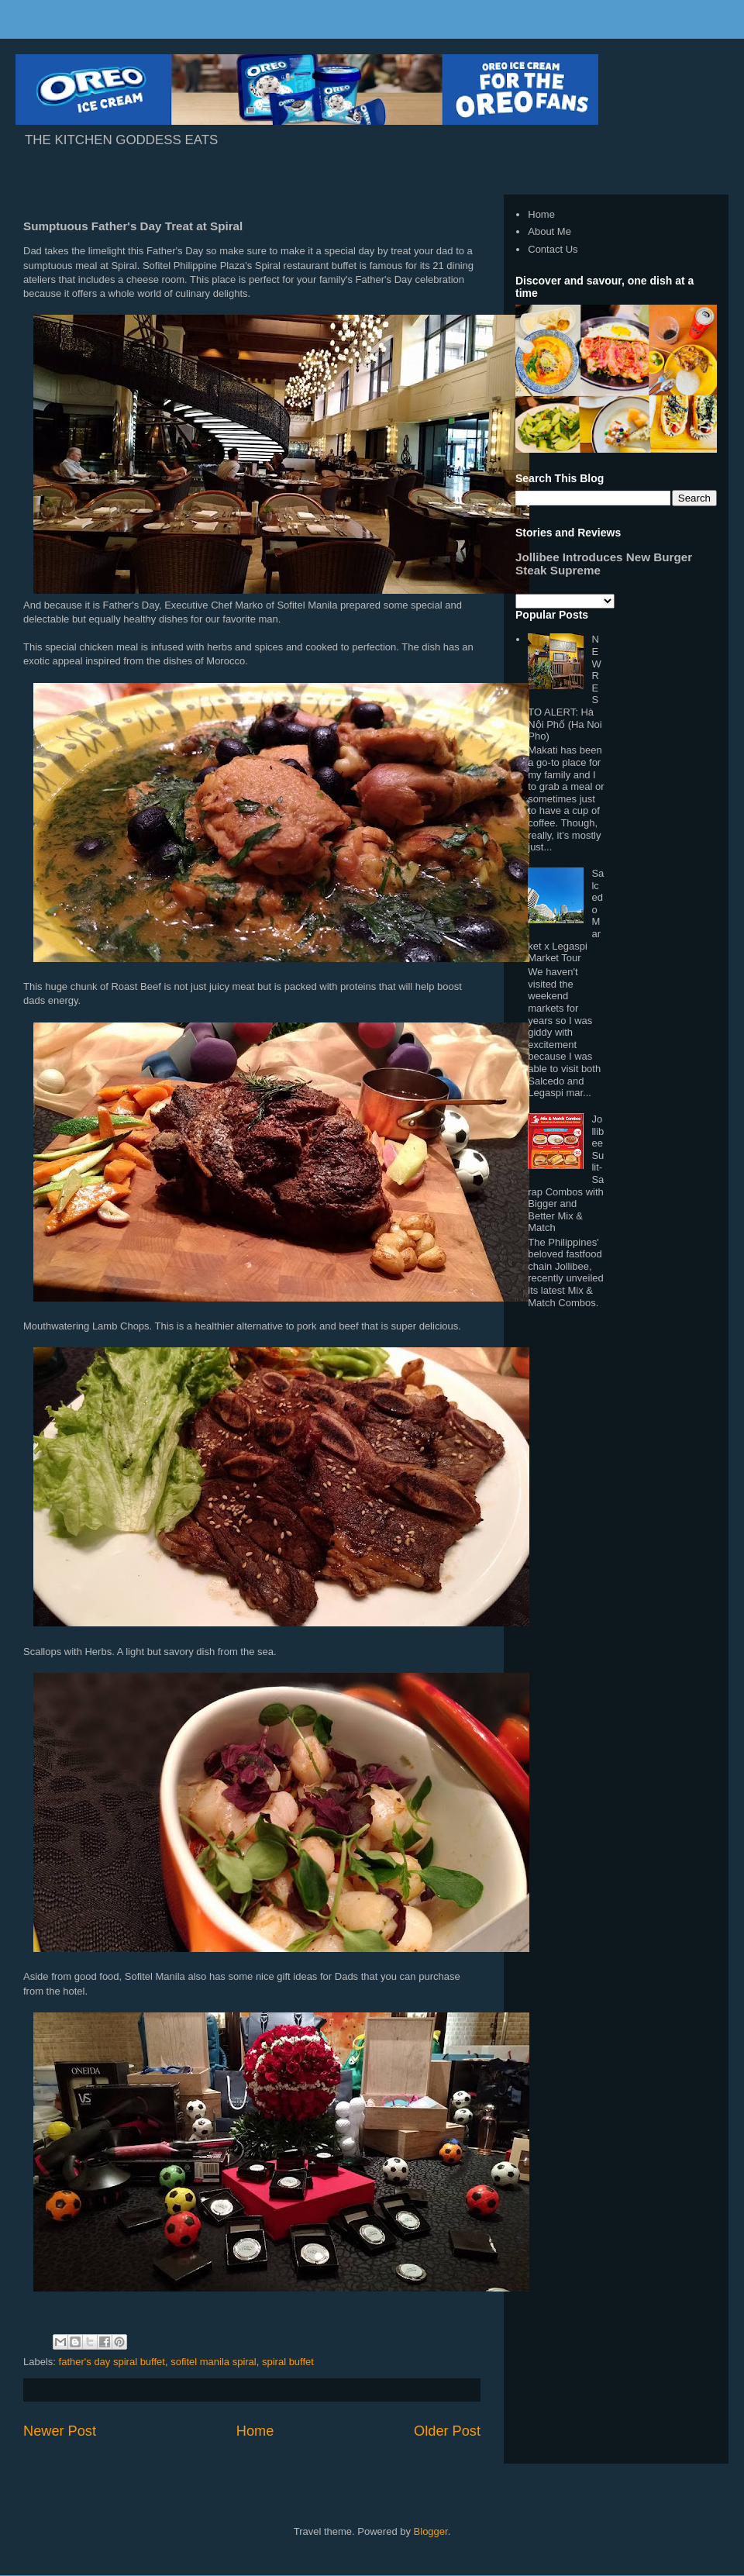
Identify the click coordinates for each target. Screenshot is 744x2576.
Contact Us (552, 249)
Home (255, 2431)
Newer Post (59, 2431)
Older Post (447, 2431)
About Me (549, 231)
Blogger (431, 2531)
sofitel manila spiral (213, 2361)
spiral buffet (288, 2361)
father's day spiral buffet (112, 2361)
